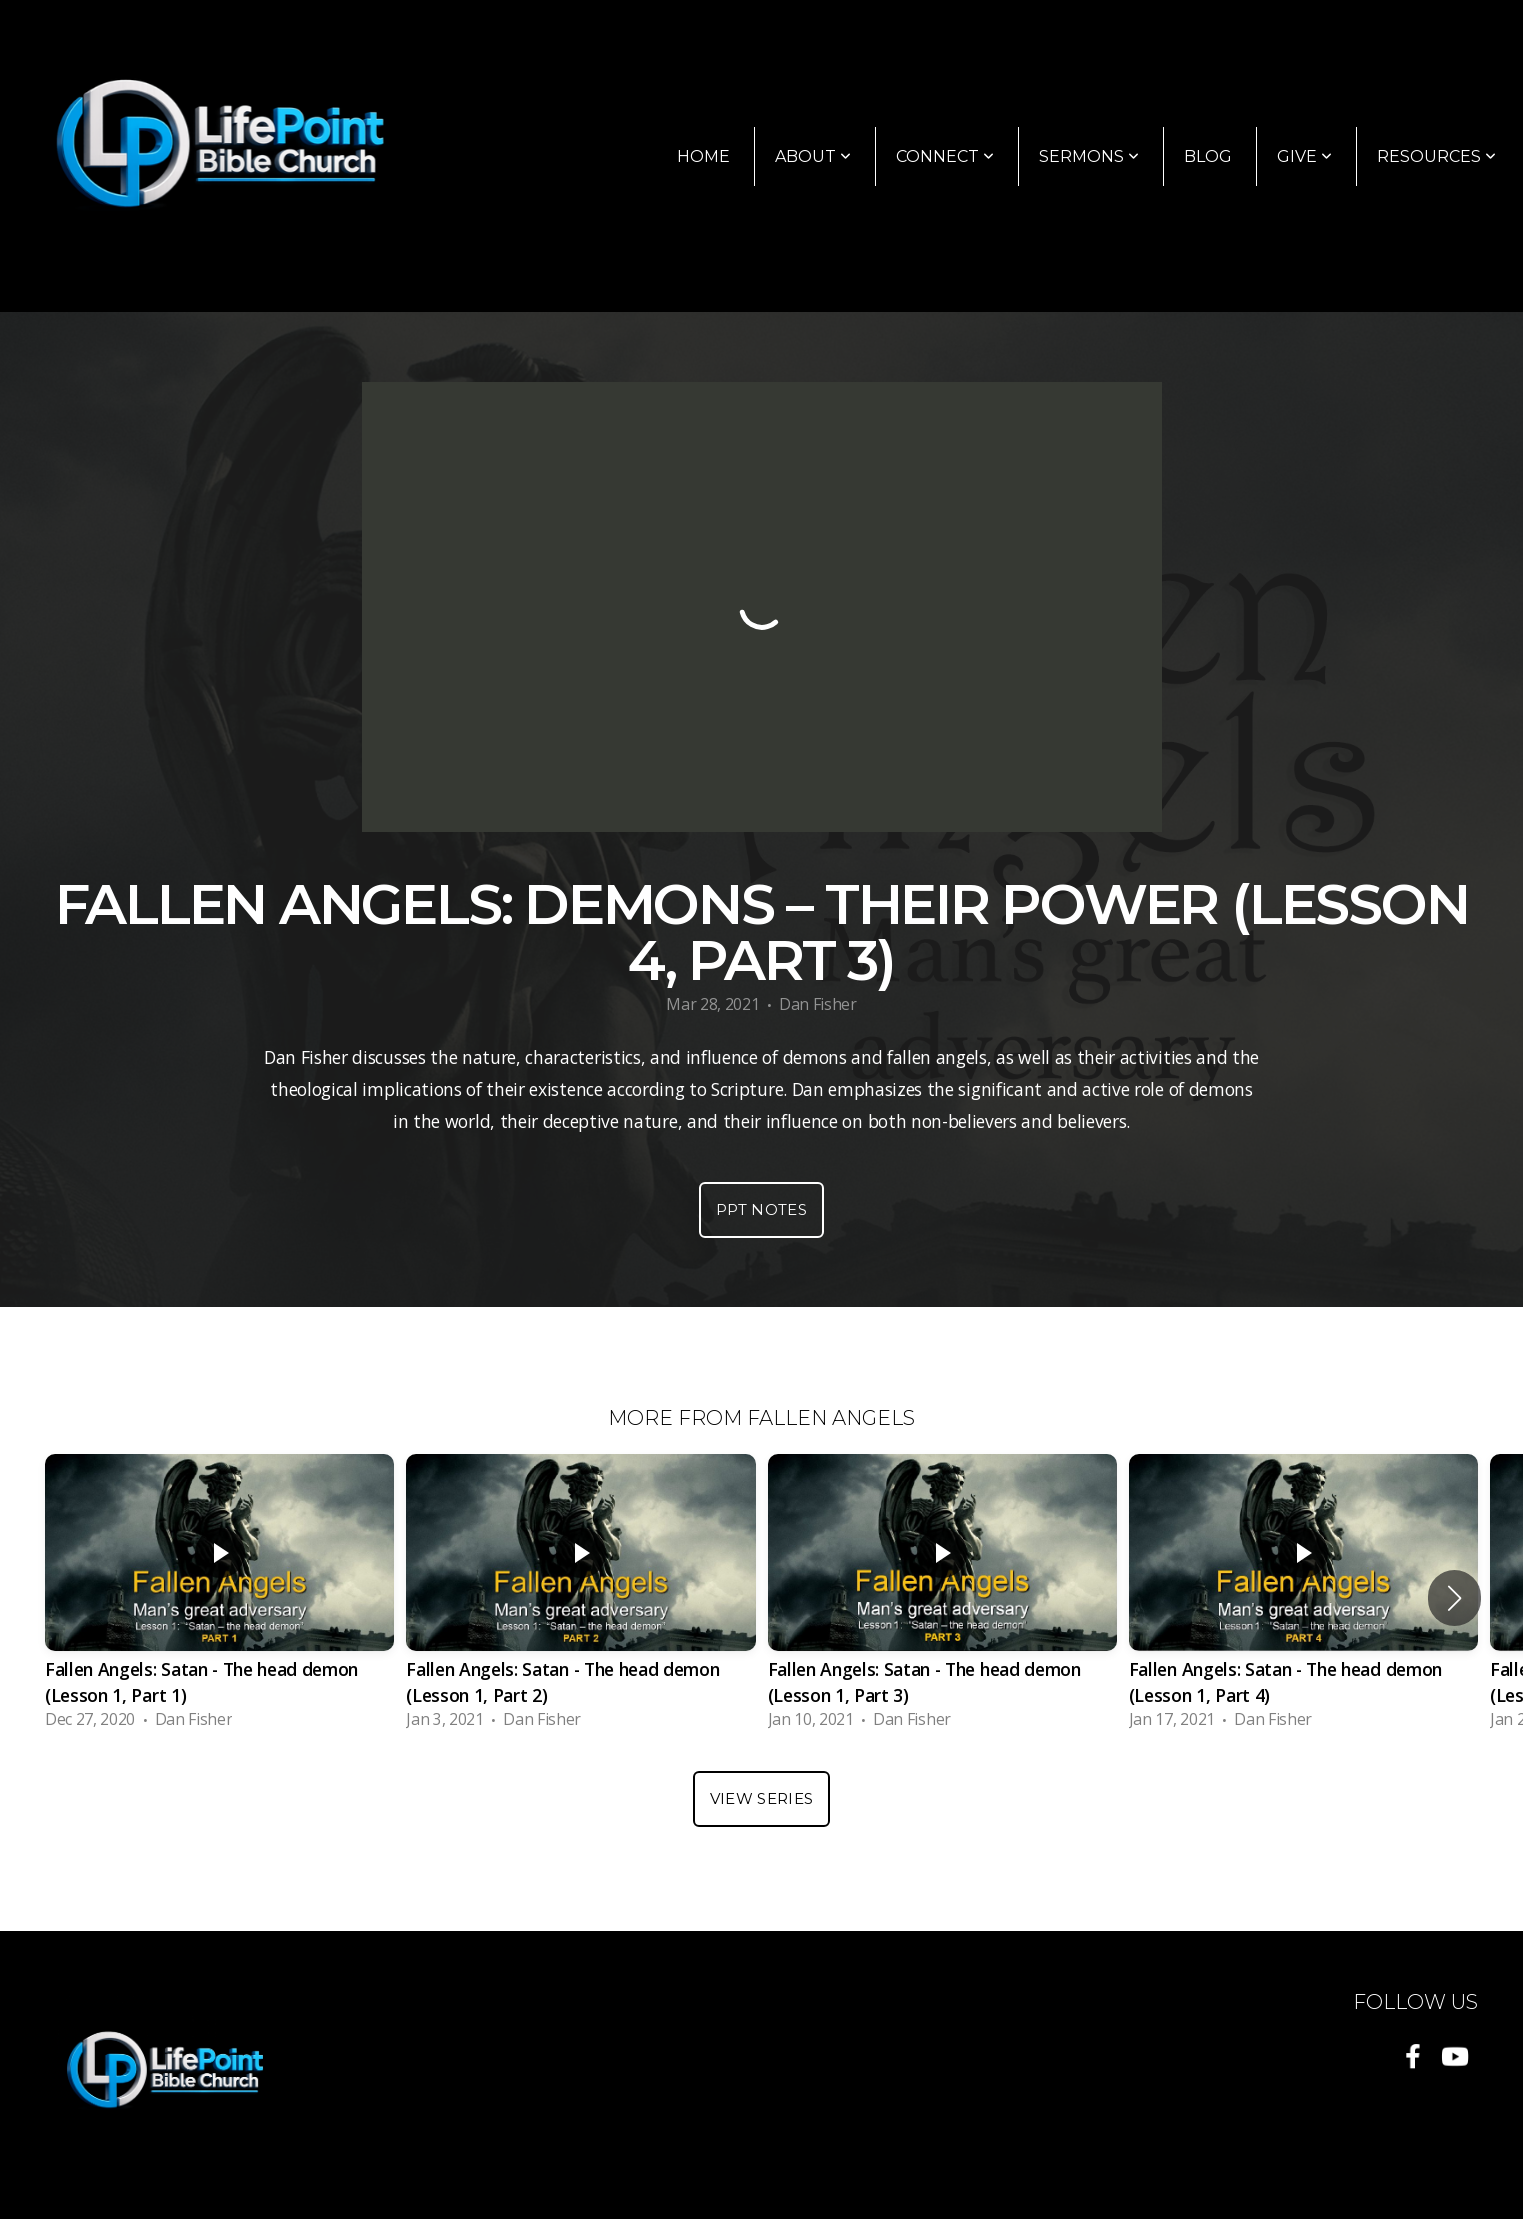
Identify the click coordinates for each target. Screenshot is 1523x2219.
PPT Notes (761, 1209)
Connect (945, 156)
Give (1304, 156)
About (813, 156)
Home (703, 156)
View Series (761, 1798)
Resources (1436, 156)
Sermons (1089, 156)
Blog (1208, 156)
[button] (1454, 1598)
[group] (219, 1597)
